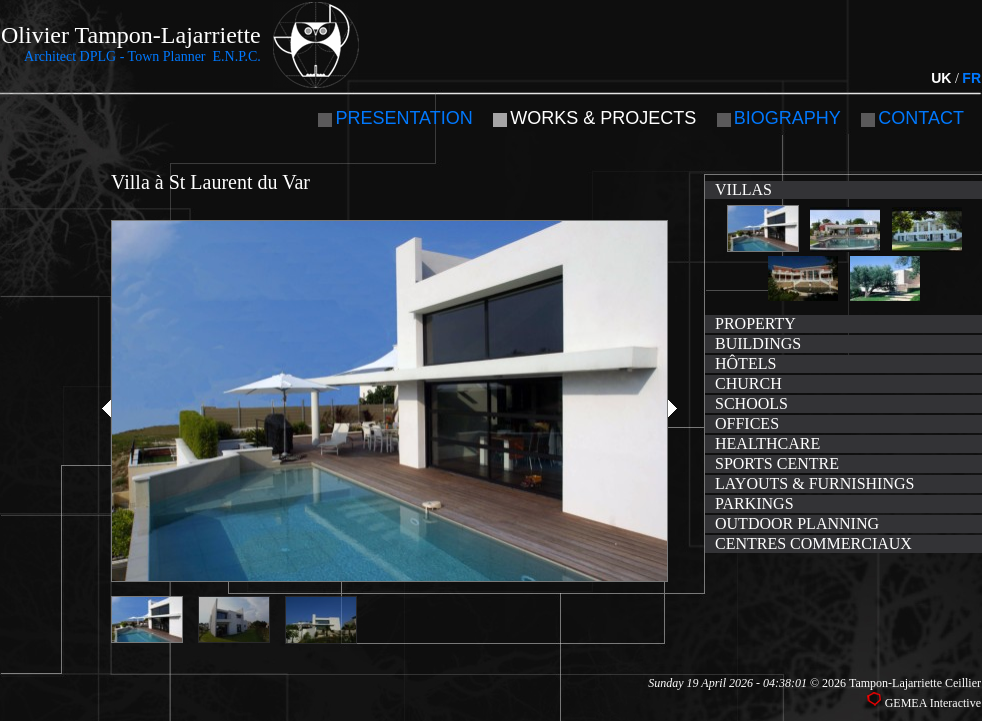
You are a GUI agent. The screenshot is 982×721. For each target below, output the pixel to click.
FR (971, 78)
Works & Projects (603, 118)
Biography (787, 118)
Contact (921, 118)
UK (941, 78)
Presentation (403, 118)
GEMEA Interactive (933, 703)
